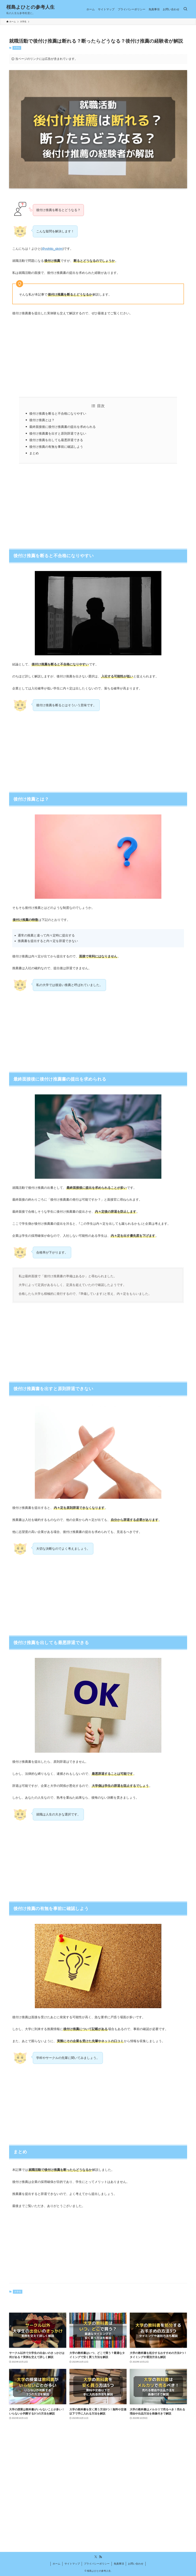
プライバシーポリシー (97, 2563)
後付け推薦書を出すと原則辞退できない (57, 433)
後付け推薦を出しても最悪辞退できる (56, 440)
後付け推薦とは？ (42, 420)
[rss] (100, 2557)
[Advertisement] (98, 356)
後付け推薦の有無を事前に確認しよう (56, 446)
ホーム (56, 2563)
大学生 (17, 48)
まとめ (34, 453)
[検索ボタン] (185, 9)
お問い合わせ (135, 2563)
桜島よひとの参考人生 (30, 7)
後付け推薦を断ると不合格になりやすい (57, 413)
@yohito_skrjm (52, 248)
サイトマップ (72, 2563)
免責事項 (119, 2563)
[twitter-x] (96, 2557)
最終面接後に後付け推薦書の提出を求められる (62, 426)
